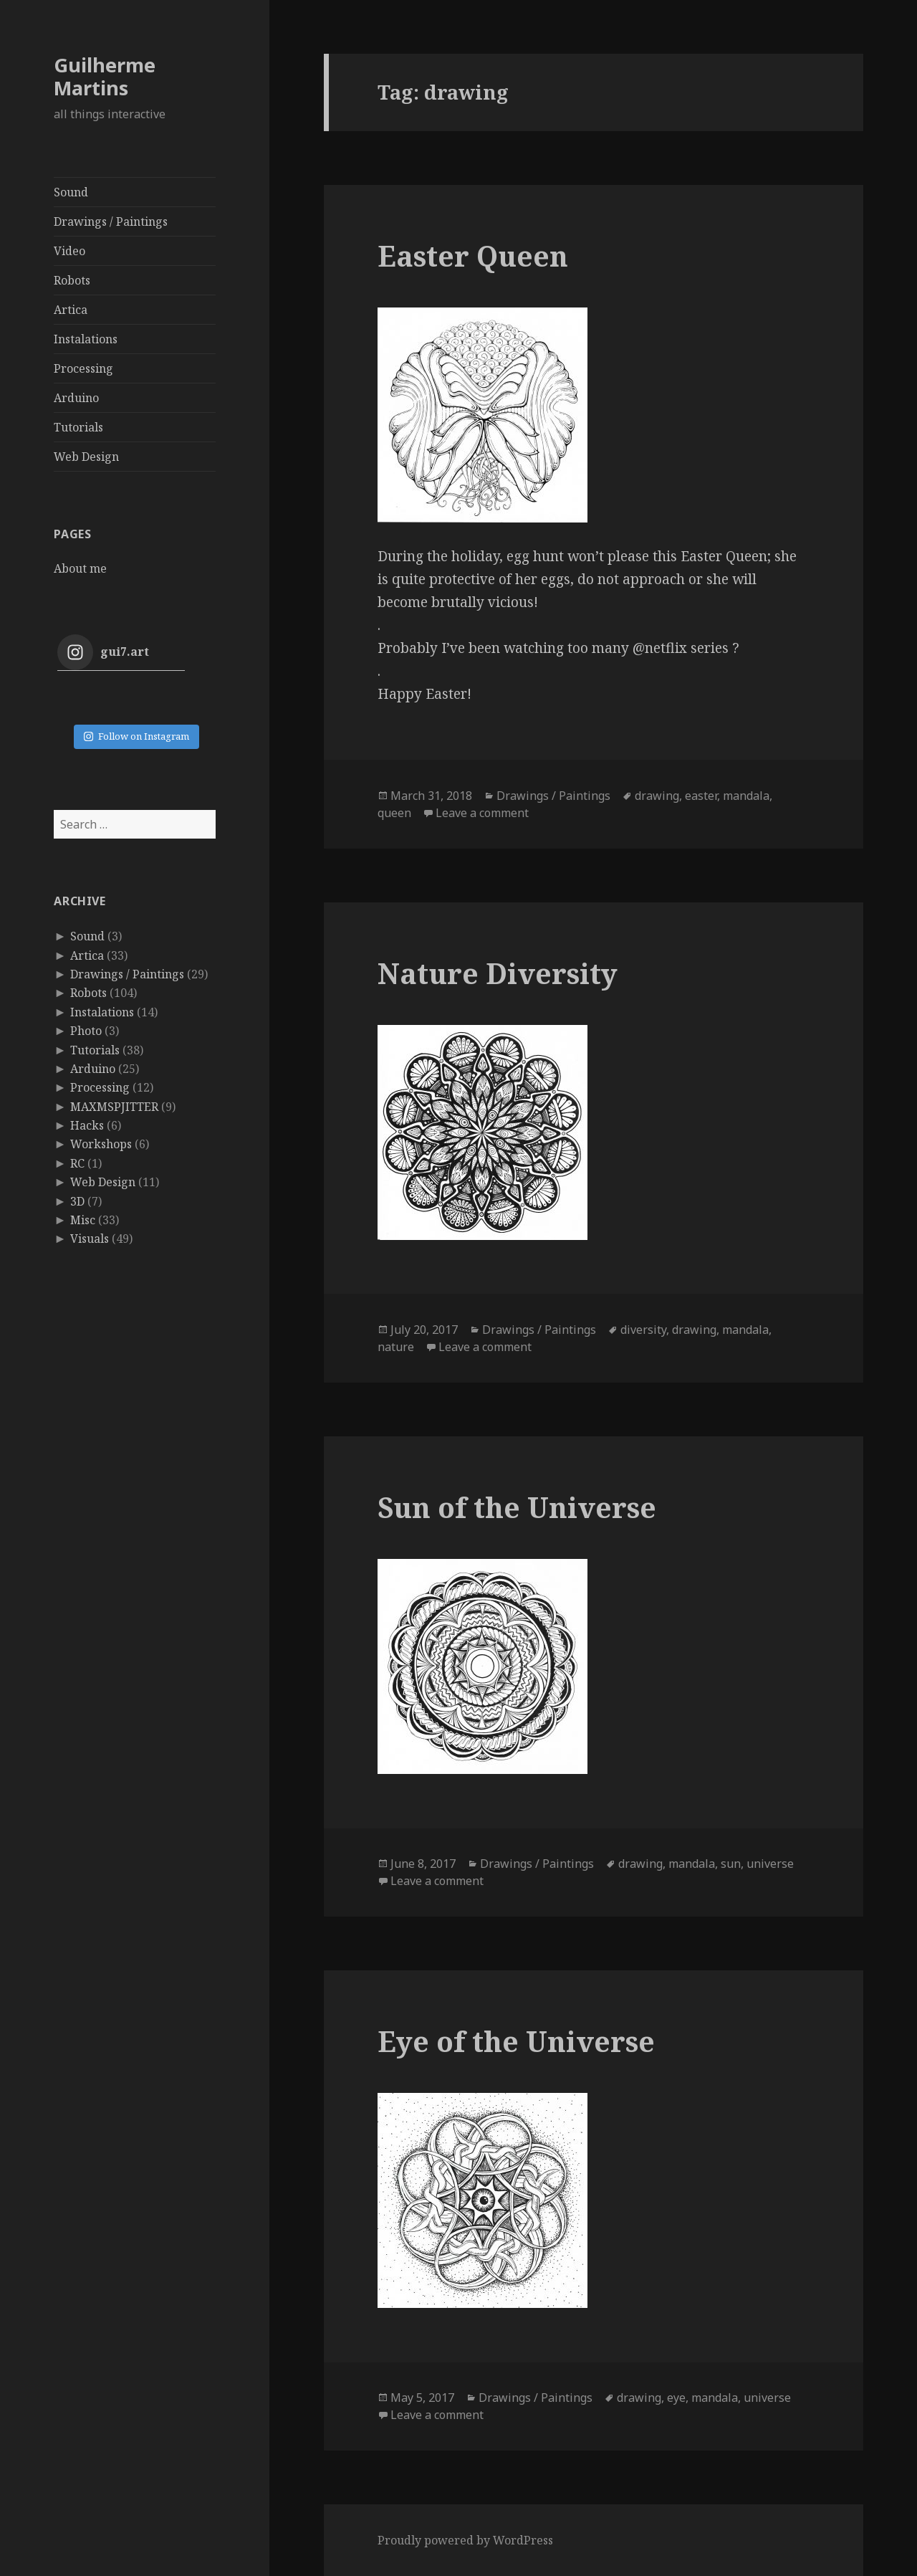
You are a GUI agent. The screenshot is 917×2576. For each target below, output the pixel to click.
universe (770, 1863)
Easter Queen (473, 256)
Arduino (76, 398)
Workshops (101, 1144)
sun (731, 1863)
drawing (657, 795)
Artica (70, 310)
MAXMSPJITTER (114, 1107)
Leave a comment (482, 813)
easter (701, 795)
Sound (71, 192)
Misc (82, 1220)
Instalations (85, 339)
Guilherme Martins (104, 76)
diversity (643, 1329)
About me (80, 568)
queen (394, 813)
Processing (83, 368)
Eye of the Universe (516, 2041)
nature (396, 1347)
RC (77, 1163)
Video (69, 251)
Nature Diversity (498, 973)
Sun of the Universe (517, 1507)
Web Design (86, 456)
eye (676, 2397)
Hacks (87, 1125)
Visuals (89, 1238)
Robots (72, 280)
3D (77, 1201)
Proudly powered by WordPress (465, 2540)
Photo (86, 1031)
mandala (746, 795)
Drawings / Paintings (111, 221)
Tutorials (78, 427)
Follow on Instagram (136, 736)
